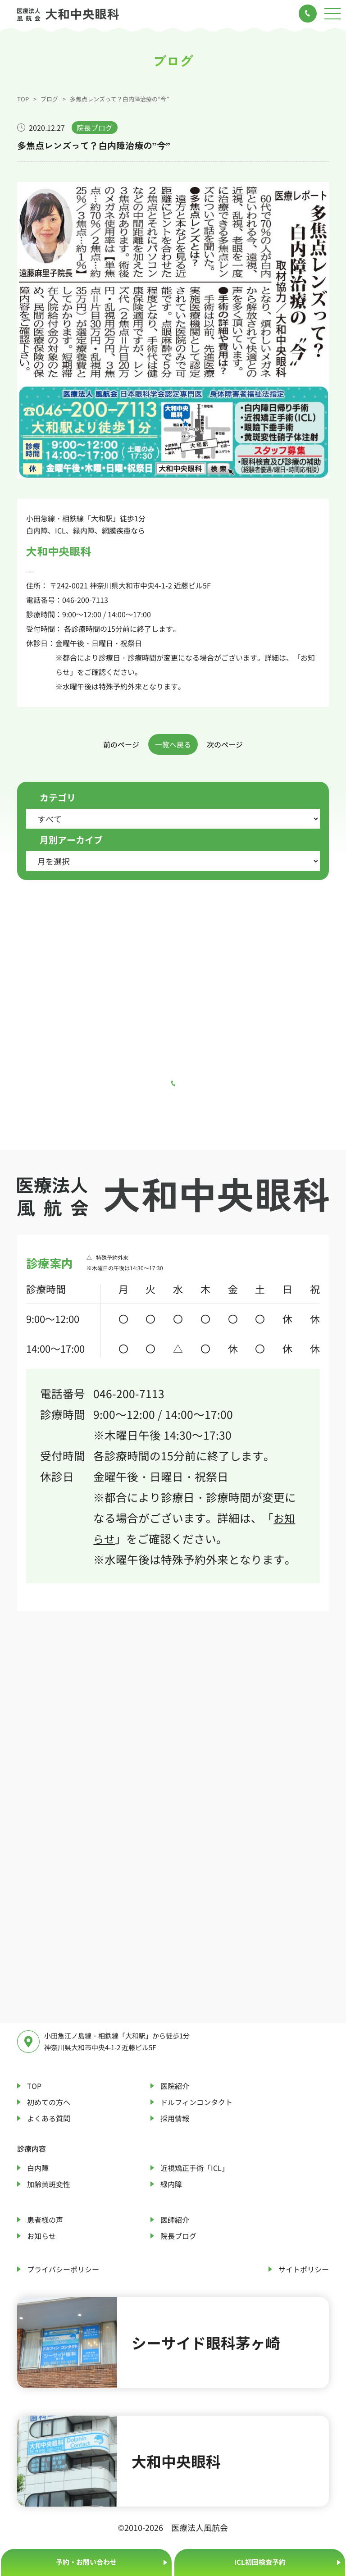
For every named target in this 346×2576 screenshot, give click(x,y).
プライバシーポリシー (63, 2269)
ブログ (49, 99)
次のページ (225, 744)
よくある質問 (48, 2118)
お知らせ (41, 2235)
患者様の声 (45, 2219)
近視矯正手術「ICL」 (194, 2167)
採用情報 (174, 2118)
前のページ (121, 744)
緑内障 (171, 2184)
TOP (23, 99)
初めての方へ (48, 2102)
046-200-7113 (85, 599)
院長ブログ (178, 2235)
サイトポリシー (303, 2269)
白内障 (38, 2167)
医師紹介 (174, 2219)
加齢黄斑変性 (48, 2184)
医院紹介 (174, 2085)
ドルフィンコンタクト (196, 2102)
